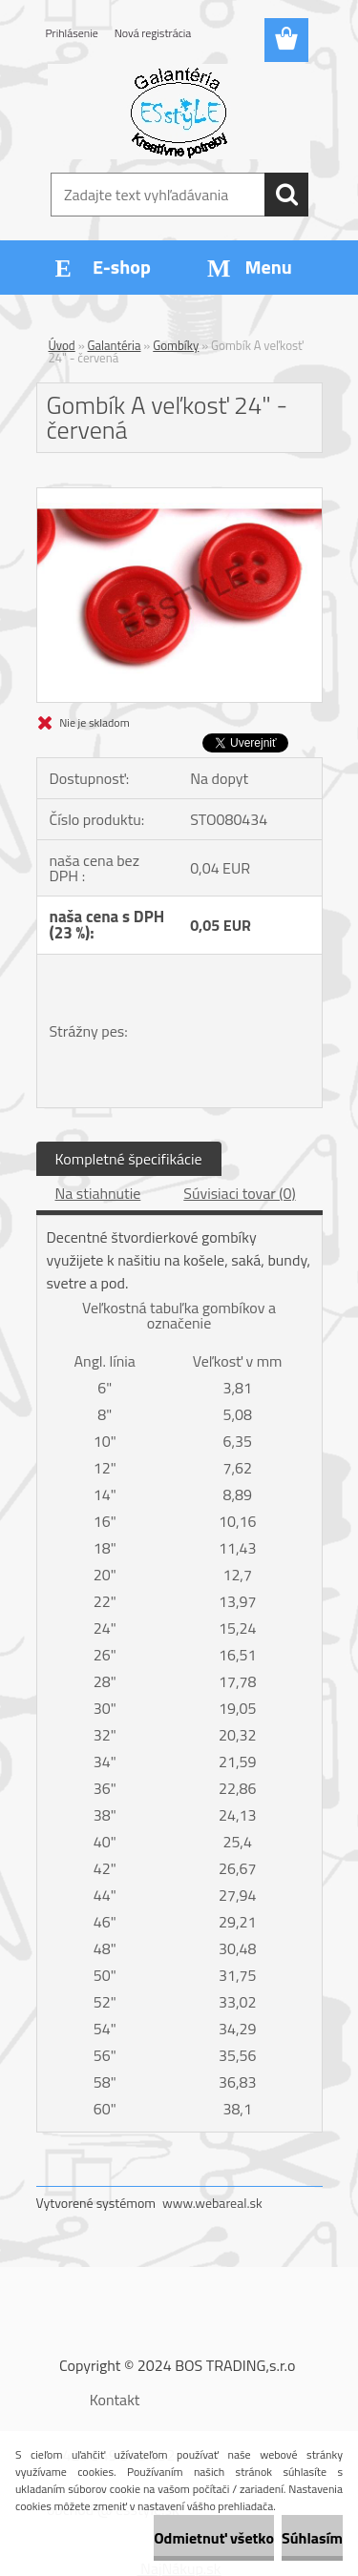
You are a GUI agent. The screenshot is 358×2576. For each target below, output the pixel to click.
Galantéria (114, 345)
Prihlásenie (72, 33)
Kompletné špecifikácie (128, 1158)
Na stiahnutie (98, 1193)
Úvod (62, 345)
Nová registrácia (153, 33)
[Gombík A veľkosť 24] (179, 495)
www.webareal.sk (212, 2203)
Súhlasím (312, 2537)
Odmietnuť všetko (214, 2537)
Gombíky (176, 345)
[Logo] (179, 111)
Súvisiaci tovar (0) (239, 1193)
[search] (286, 194)
